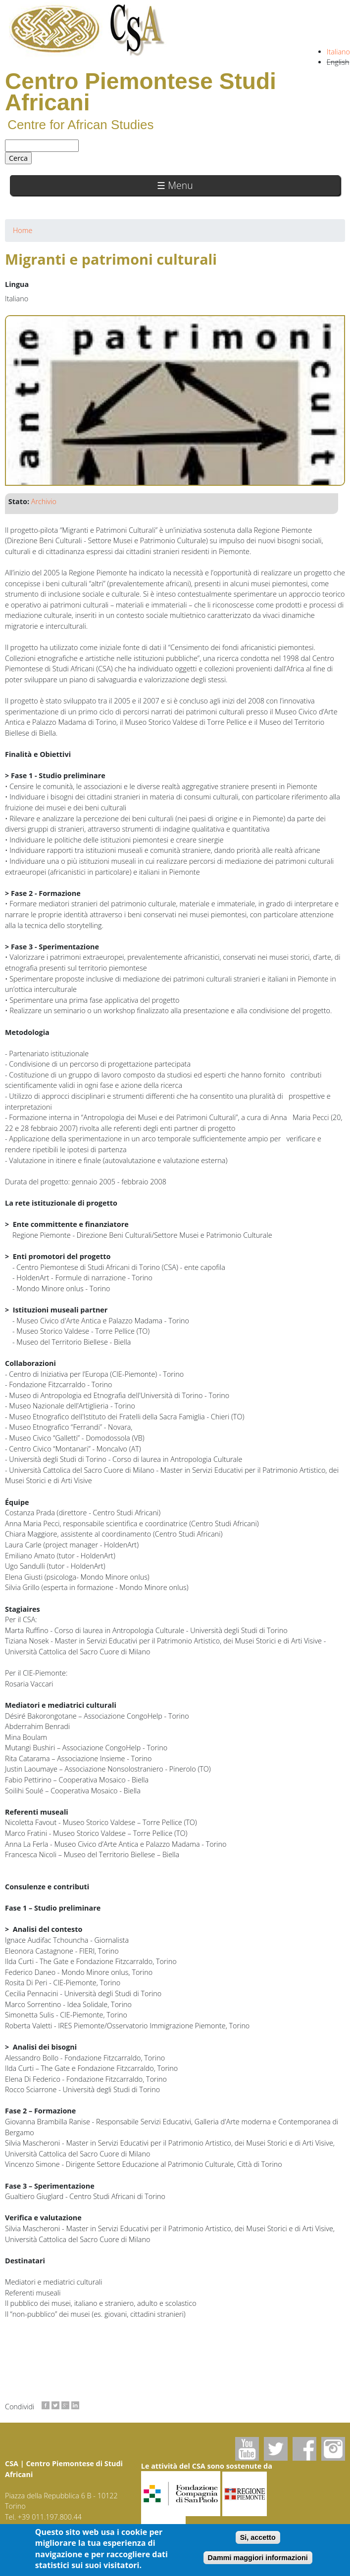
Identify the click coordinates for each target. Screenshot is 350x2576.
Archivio (43, 501)
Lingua (17, 284)
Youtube (247, 2449)
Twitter (276, 2449)
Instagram (333, 2449)
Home (22, 230)
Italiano (338, 51)
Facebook (304, 2449)
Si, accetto (258, 2541)
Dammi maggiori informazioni (258, 2561)
